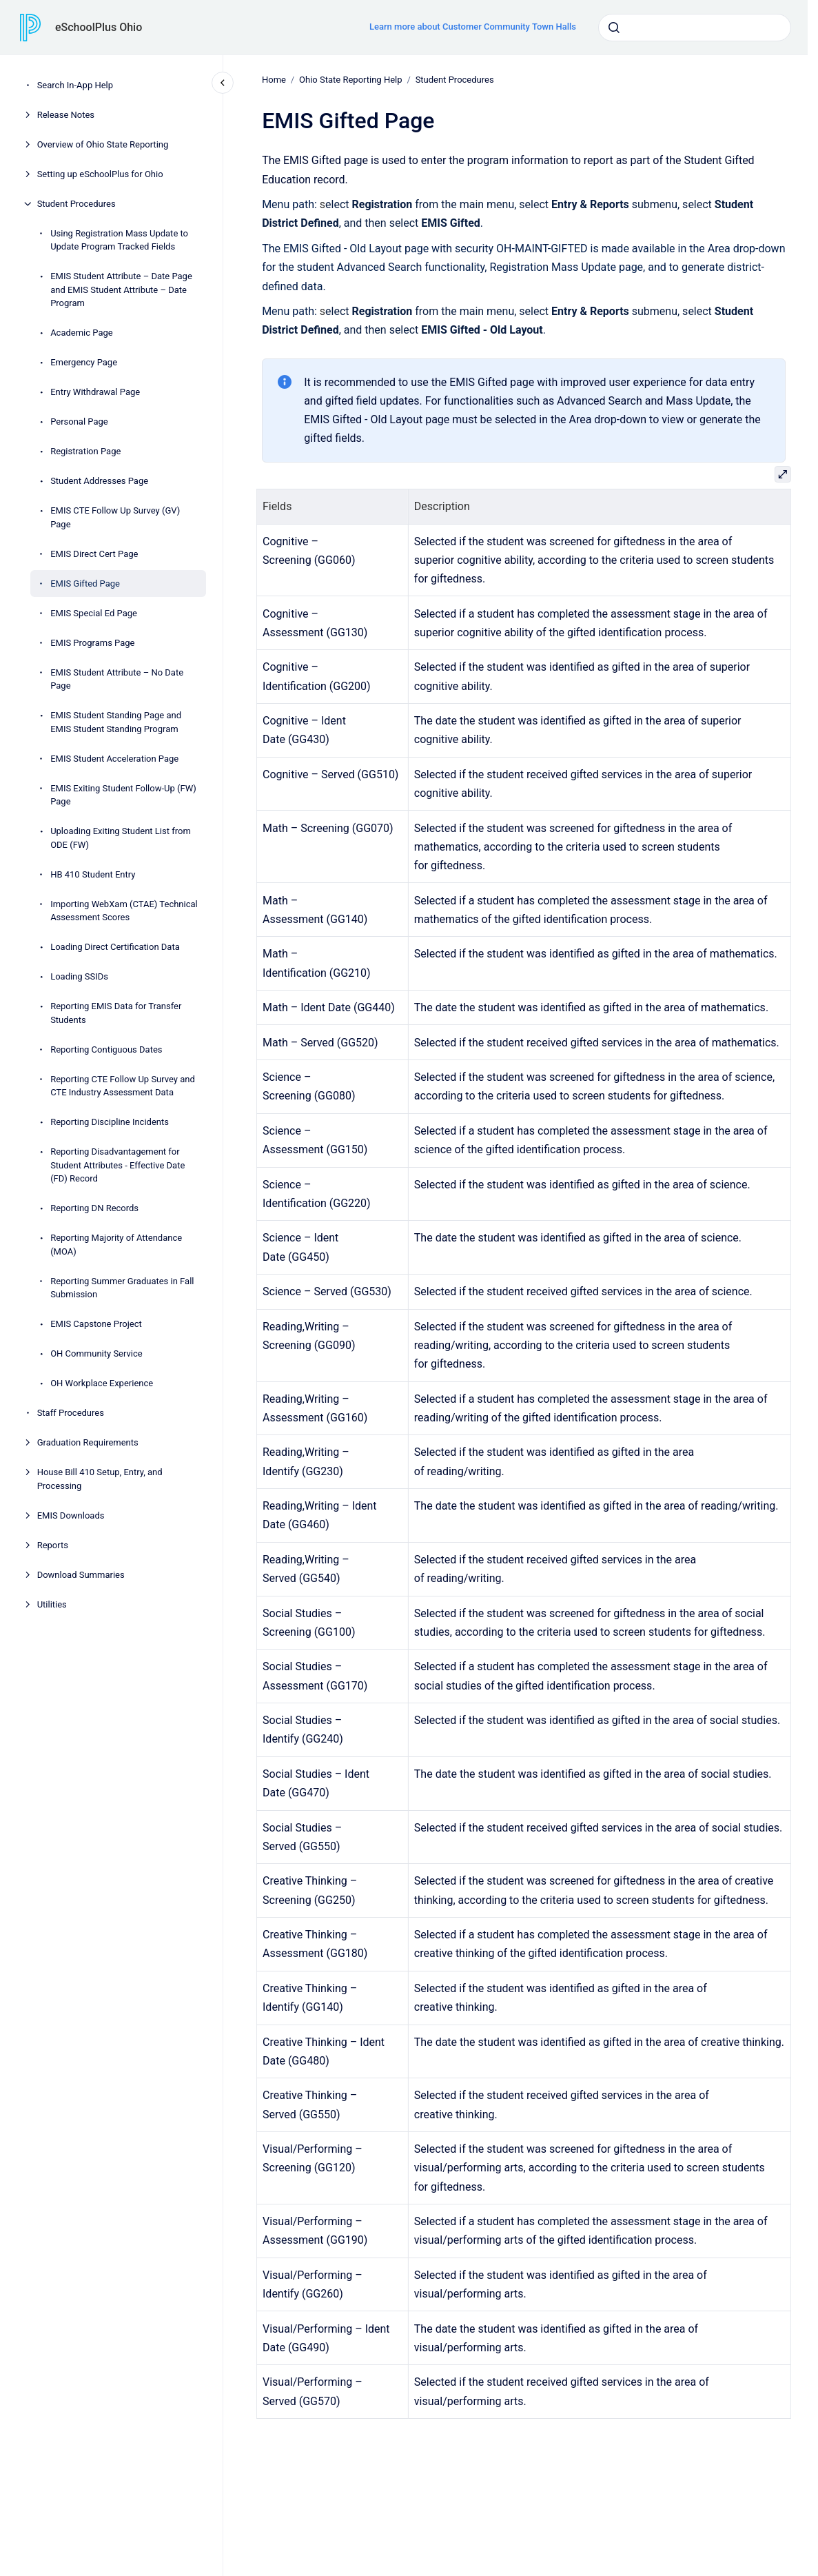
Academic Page (81, 332)
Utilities (52, 1604)
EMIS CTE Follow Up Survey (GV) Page (115, 517)
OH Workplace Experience (101, 1383)
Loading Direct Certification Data (115, 947)
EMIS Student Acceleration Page (114, 758)
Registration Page (85, 451)
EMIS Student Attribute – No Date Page (116, 679)
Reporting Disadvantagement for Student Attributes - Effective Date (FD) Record (117, 1165)
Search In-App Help (75, 85)
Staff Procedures (70, 1413)
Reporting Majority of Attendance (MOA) (116, 1245)
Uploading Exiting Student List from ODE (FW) (120, 838)
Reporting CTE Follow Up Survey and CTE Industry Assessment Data (122, 1086)
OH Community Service (96, 1353)
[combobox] (694, 27)
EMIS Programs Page (92, 643)
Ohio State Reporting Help (350, 79)
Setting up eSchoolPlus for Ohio (100, 174)
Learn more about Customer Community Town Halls (472, 26)
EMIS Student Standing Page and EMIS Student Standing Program (115, 722)
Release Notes (65, 115)
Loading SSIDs (79, 976)
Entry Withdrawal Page (95, 392)
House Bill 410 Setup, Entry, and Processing (100, 1479)
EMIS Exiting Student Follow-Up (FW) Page (123, 795)
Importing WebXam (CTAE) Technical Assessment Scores (124, 911)
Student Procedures (76, 204)
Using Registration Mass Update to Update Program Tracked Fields (119, 240)
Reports (52, 1545)
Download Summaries (81, 1575)
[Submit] (614, 28)
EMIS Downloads (71, 1515)
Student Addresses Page (99, 481)
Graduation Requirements (88, 1442)
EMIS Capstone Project (96, 1324)
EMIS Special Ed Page (93, 613)
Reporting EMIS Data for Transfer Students (115, 1013)
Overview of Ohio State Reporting (103, 144)
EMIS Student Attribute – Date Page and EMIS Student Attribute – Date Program (121, 289)
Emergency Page (83, 362)
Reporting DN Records (94, 1208)
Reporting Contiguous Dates (106, 1049)
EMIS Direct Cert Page (94, 554)
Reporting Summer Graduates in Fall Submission (122, 1288)
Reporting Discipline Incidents (109, 1122)
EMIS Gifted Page (85, 583)
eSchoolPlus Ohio (98, 27)
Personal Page (79, 421)
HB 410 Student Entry (92, 874)
